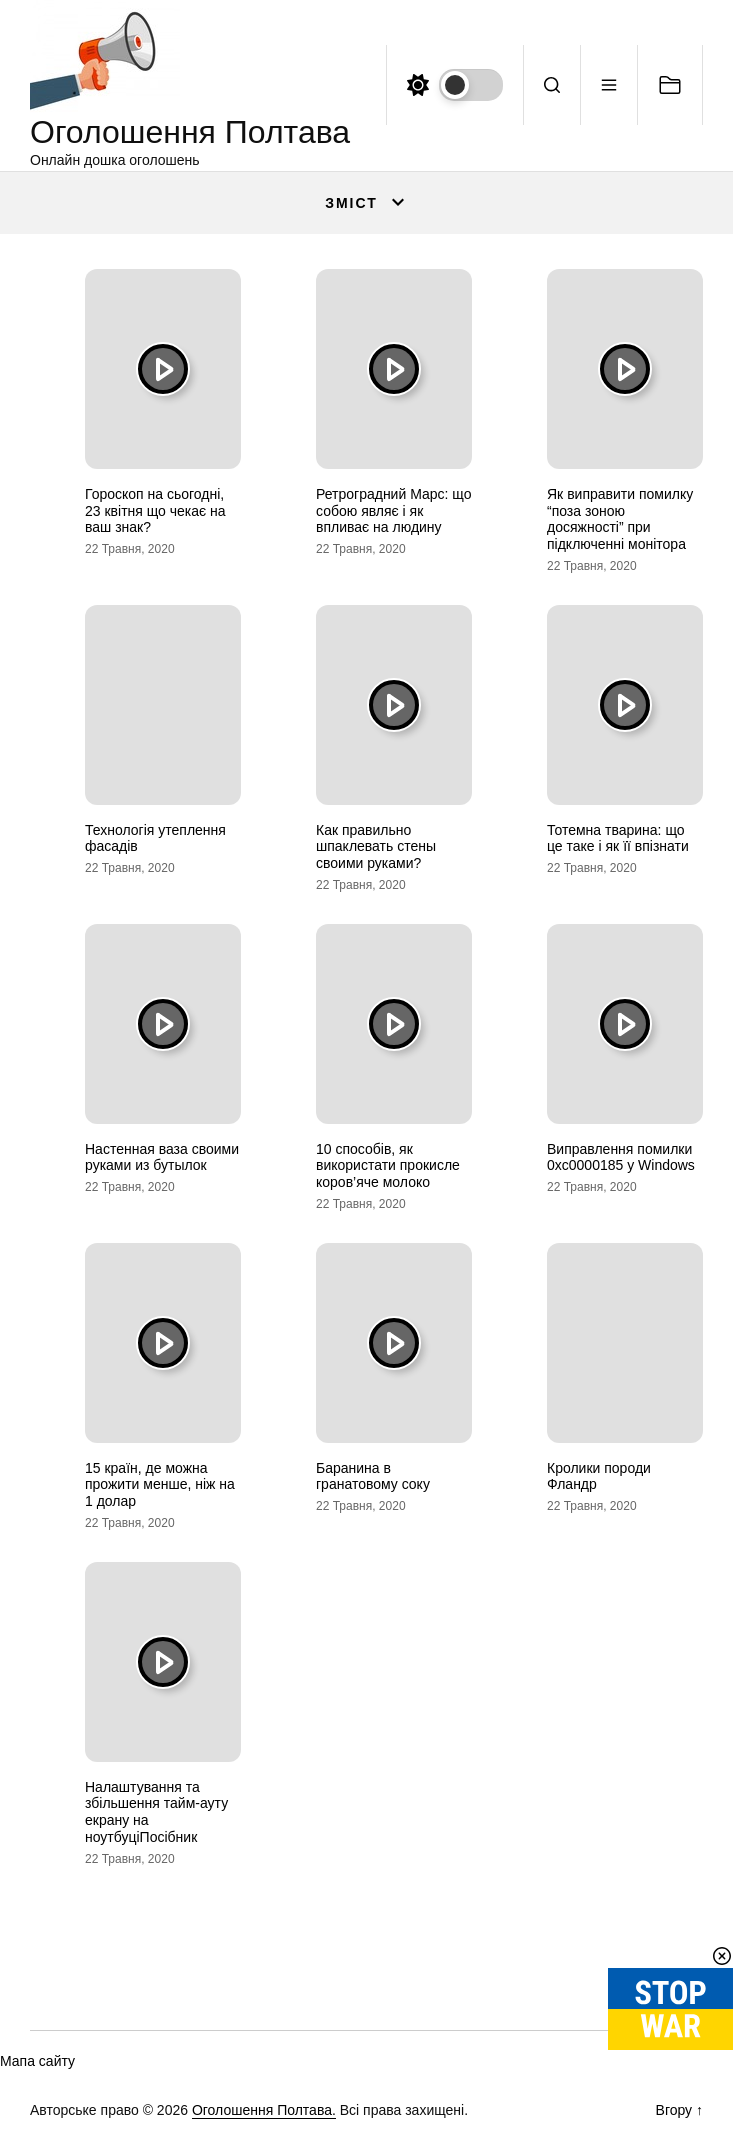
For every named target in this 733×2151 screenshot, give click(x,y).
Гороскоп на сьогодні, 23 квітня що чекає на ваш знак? (155, 511)
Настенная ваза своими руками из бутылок (162, 1157)
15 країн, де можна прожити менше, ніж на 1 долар (160, 1485)
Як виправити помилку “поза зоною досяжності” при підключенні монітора (620, 519)
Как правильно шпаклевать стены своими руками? (376, 847)
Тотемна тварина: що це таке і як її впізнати (618, 838)
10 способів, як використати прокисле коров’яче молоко (388, 1166)
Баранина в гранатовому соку (373, 1476)
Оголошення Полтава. (264, 2110)
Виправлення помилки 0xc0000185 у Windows (621, 1157)
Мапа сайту (37, 2061)
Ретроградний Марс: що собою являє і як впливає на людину (393, 511)
